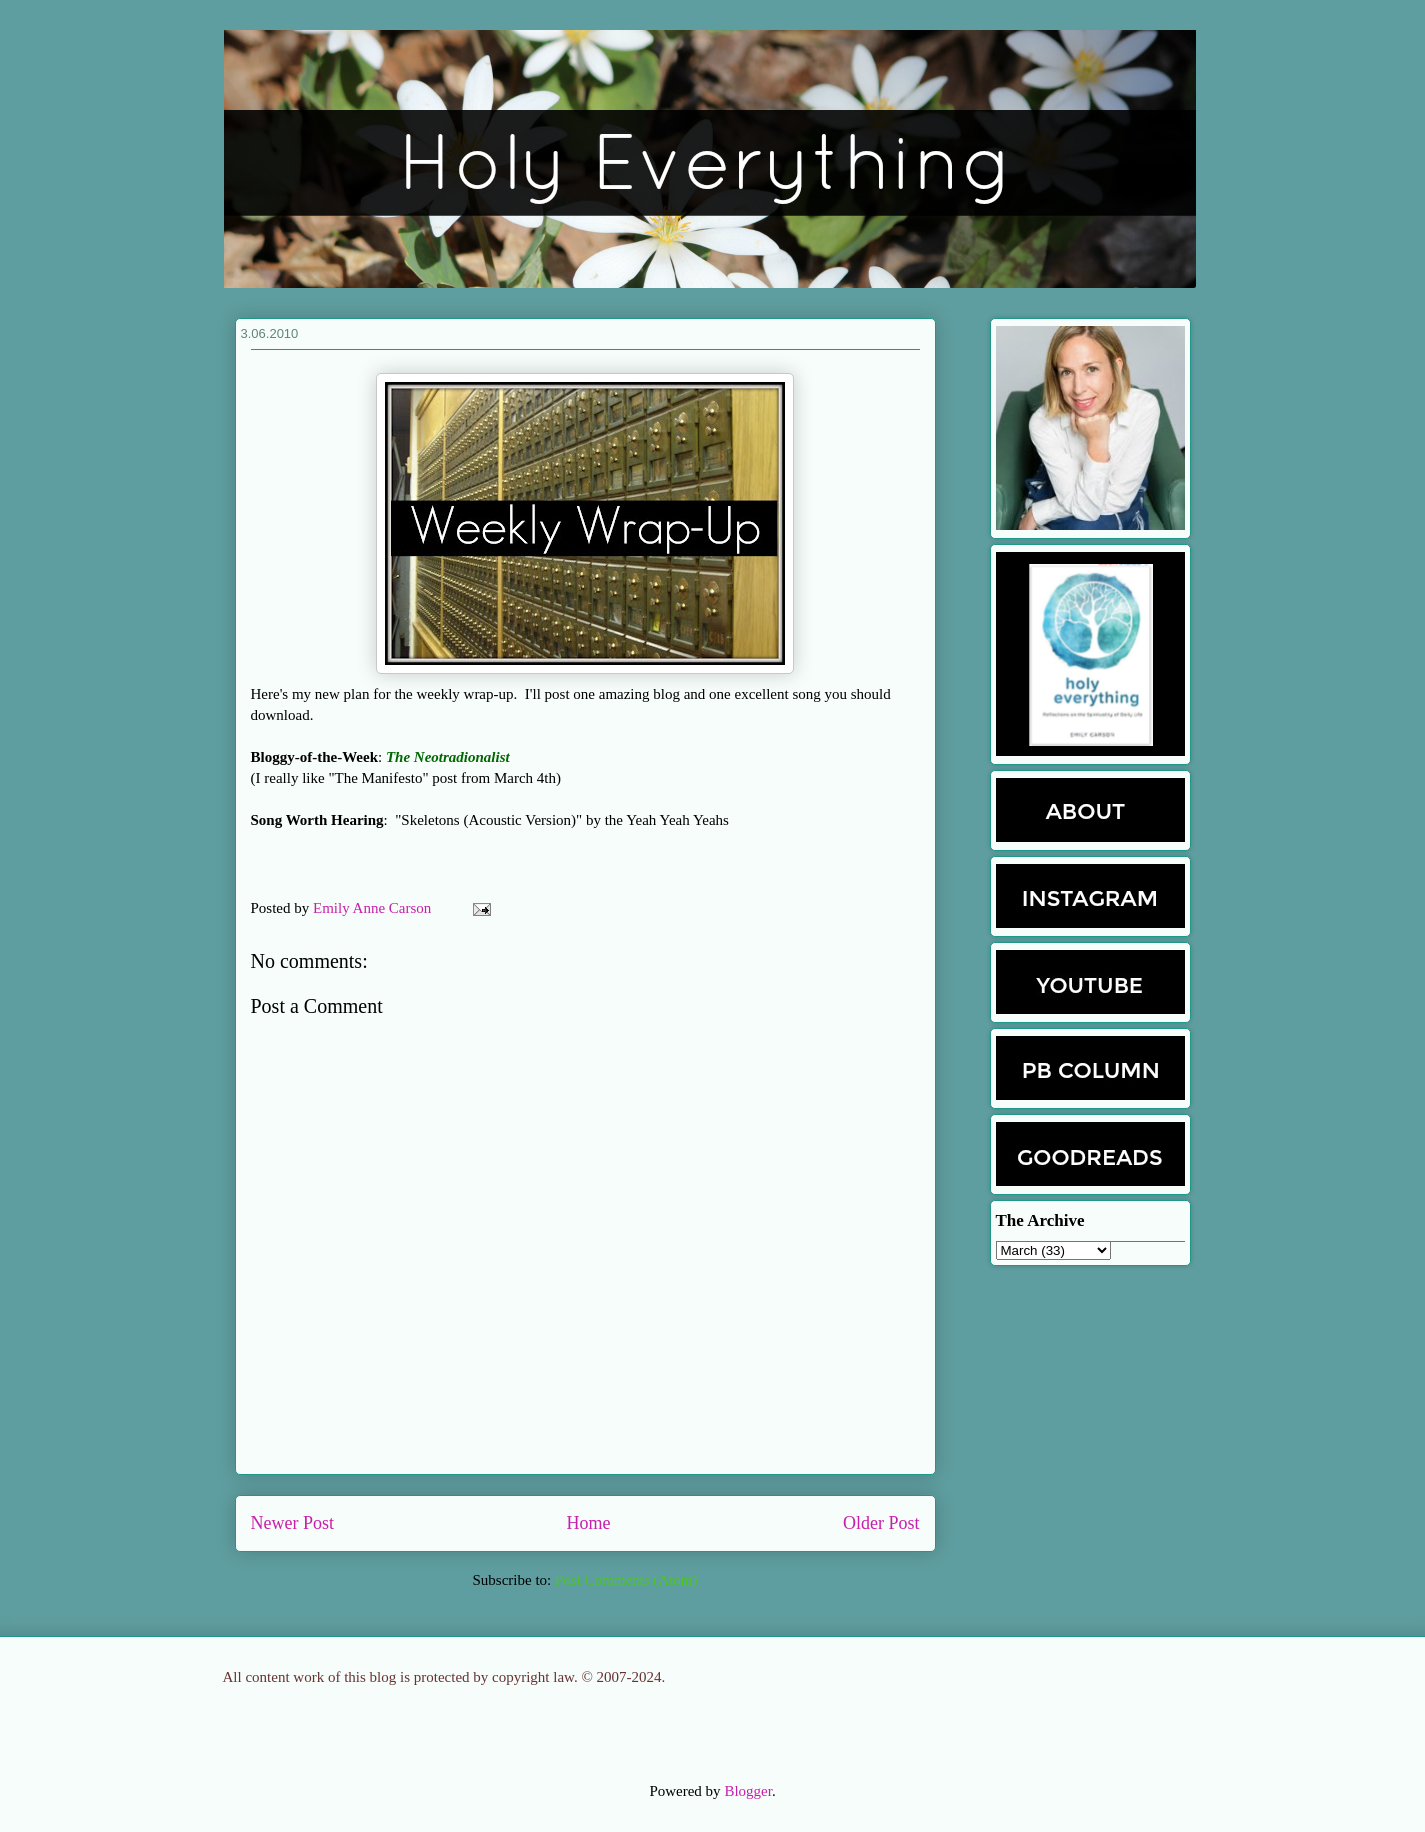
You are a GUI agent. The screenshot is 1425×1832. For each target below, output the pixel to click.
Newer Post (293, 1523)
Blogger (748, 1791)
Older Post (881, 1523)
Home (589, 1523)
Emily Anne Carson (374, 908)
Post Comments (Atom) (626, 1580)
